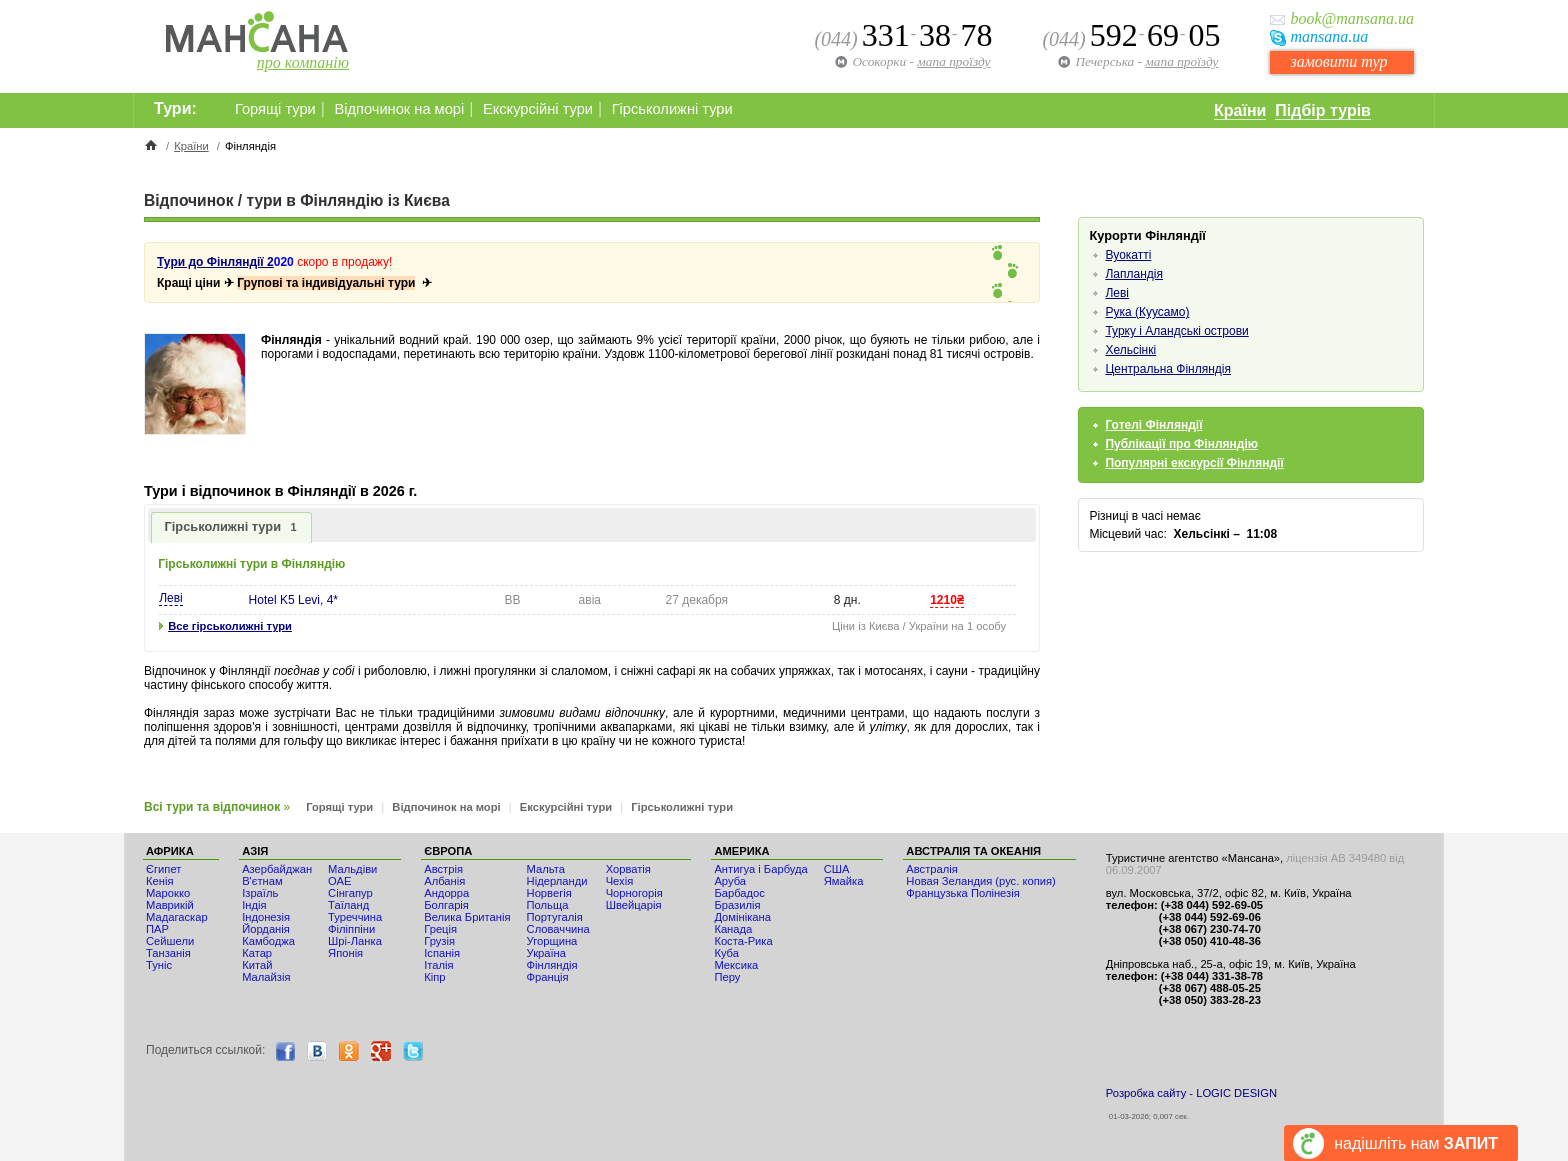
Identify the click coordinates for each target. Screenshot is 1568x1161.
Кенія (159, 881)
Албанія (444, 881)
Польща (548, 905)
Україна (546, 953)
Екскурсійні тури (538, 109)
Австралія (932, 869)
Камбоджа (268, 941)
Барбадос (739, 893)
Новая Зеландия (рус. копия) (980, 881)
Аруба (730, 881)
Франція (548, 977)
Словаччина (558, 929)
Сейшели (170, 941)
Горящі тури (275, 109)
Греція (440, 929)
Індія (254, 905)
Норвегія (549, 893)
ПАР (157, 929)
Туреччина (355, 917)
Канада (733, 929)
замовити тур (1338, 61)
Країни (1240, 110)
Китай (257, 965)
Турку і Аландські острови (1176, 331)
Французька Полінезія (962, 893)
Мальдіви (352, 869)
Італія (438, 965)
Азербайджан (277, 869)
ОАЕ (339, 881)
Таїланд (348, 905)
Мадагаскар (177, 917)
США (837, 869)
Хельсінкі (1130, 350)
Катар (257, 953)
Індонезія (266, 917)
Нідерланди (557, 881)
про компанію (303, 62)
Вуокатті (1128, 255)
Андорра (446, 893)
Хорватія (628, 869)
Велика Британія (467, 917)
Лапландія (1134, 274)
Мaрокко (168, 893)
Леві (171, 598)
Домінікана (742, 917)
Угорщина (552, 941)
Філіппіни (351, 929)
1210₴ (947, 600)
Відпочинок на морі (399, 109)
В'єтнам (262, 881)
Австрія (443, 869)
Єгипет (163, 869)
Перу (727, 977)
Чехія (620, 881)
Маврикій (170, 905)
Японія (345, 953)
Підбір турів (1323, 110)
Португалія (555, 917)
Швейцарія (634, 905)
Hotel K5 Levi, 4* (293, 600)
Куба (726, 953)
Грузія (439, 941)
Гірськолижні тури (672, 109)
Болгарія (446, 905)
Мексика (736, 965)
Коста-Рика (743, 941)
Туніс (159, 965)
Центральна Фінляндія (1168, 369)
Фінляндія (552, 965)
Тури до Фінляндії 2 (215, 262)
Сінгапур (350, 893)
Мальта (546, 869)
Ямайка (844, 881)
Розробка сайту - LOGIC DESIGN (1191, 1093)
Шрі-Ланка (355, 941)
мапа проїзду (1181, 61)
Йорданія (266, 929)
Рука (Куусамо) (1147, 312)
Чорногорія (634, 893)
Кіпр (434, 977)
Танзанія (168, 953)
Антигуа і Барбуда (760, 869)
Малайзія (266, 977)
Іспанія (442, 953)
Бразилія (737, 905)
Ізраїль (260, 893)
